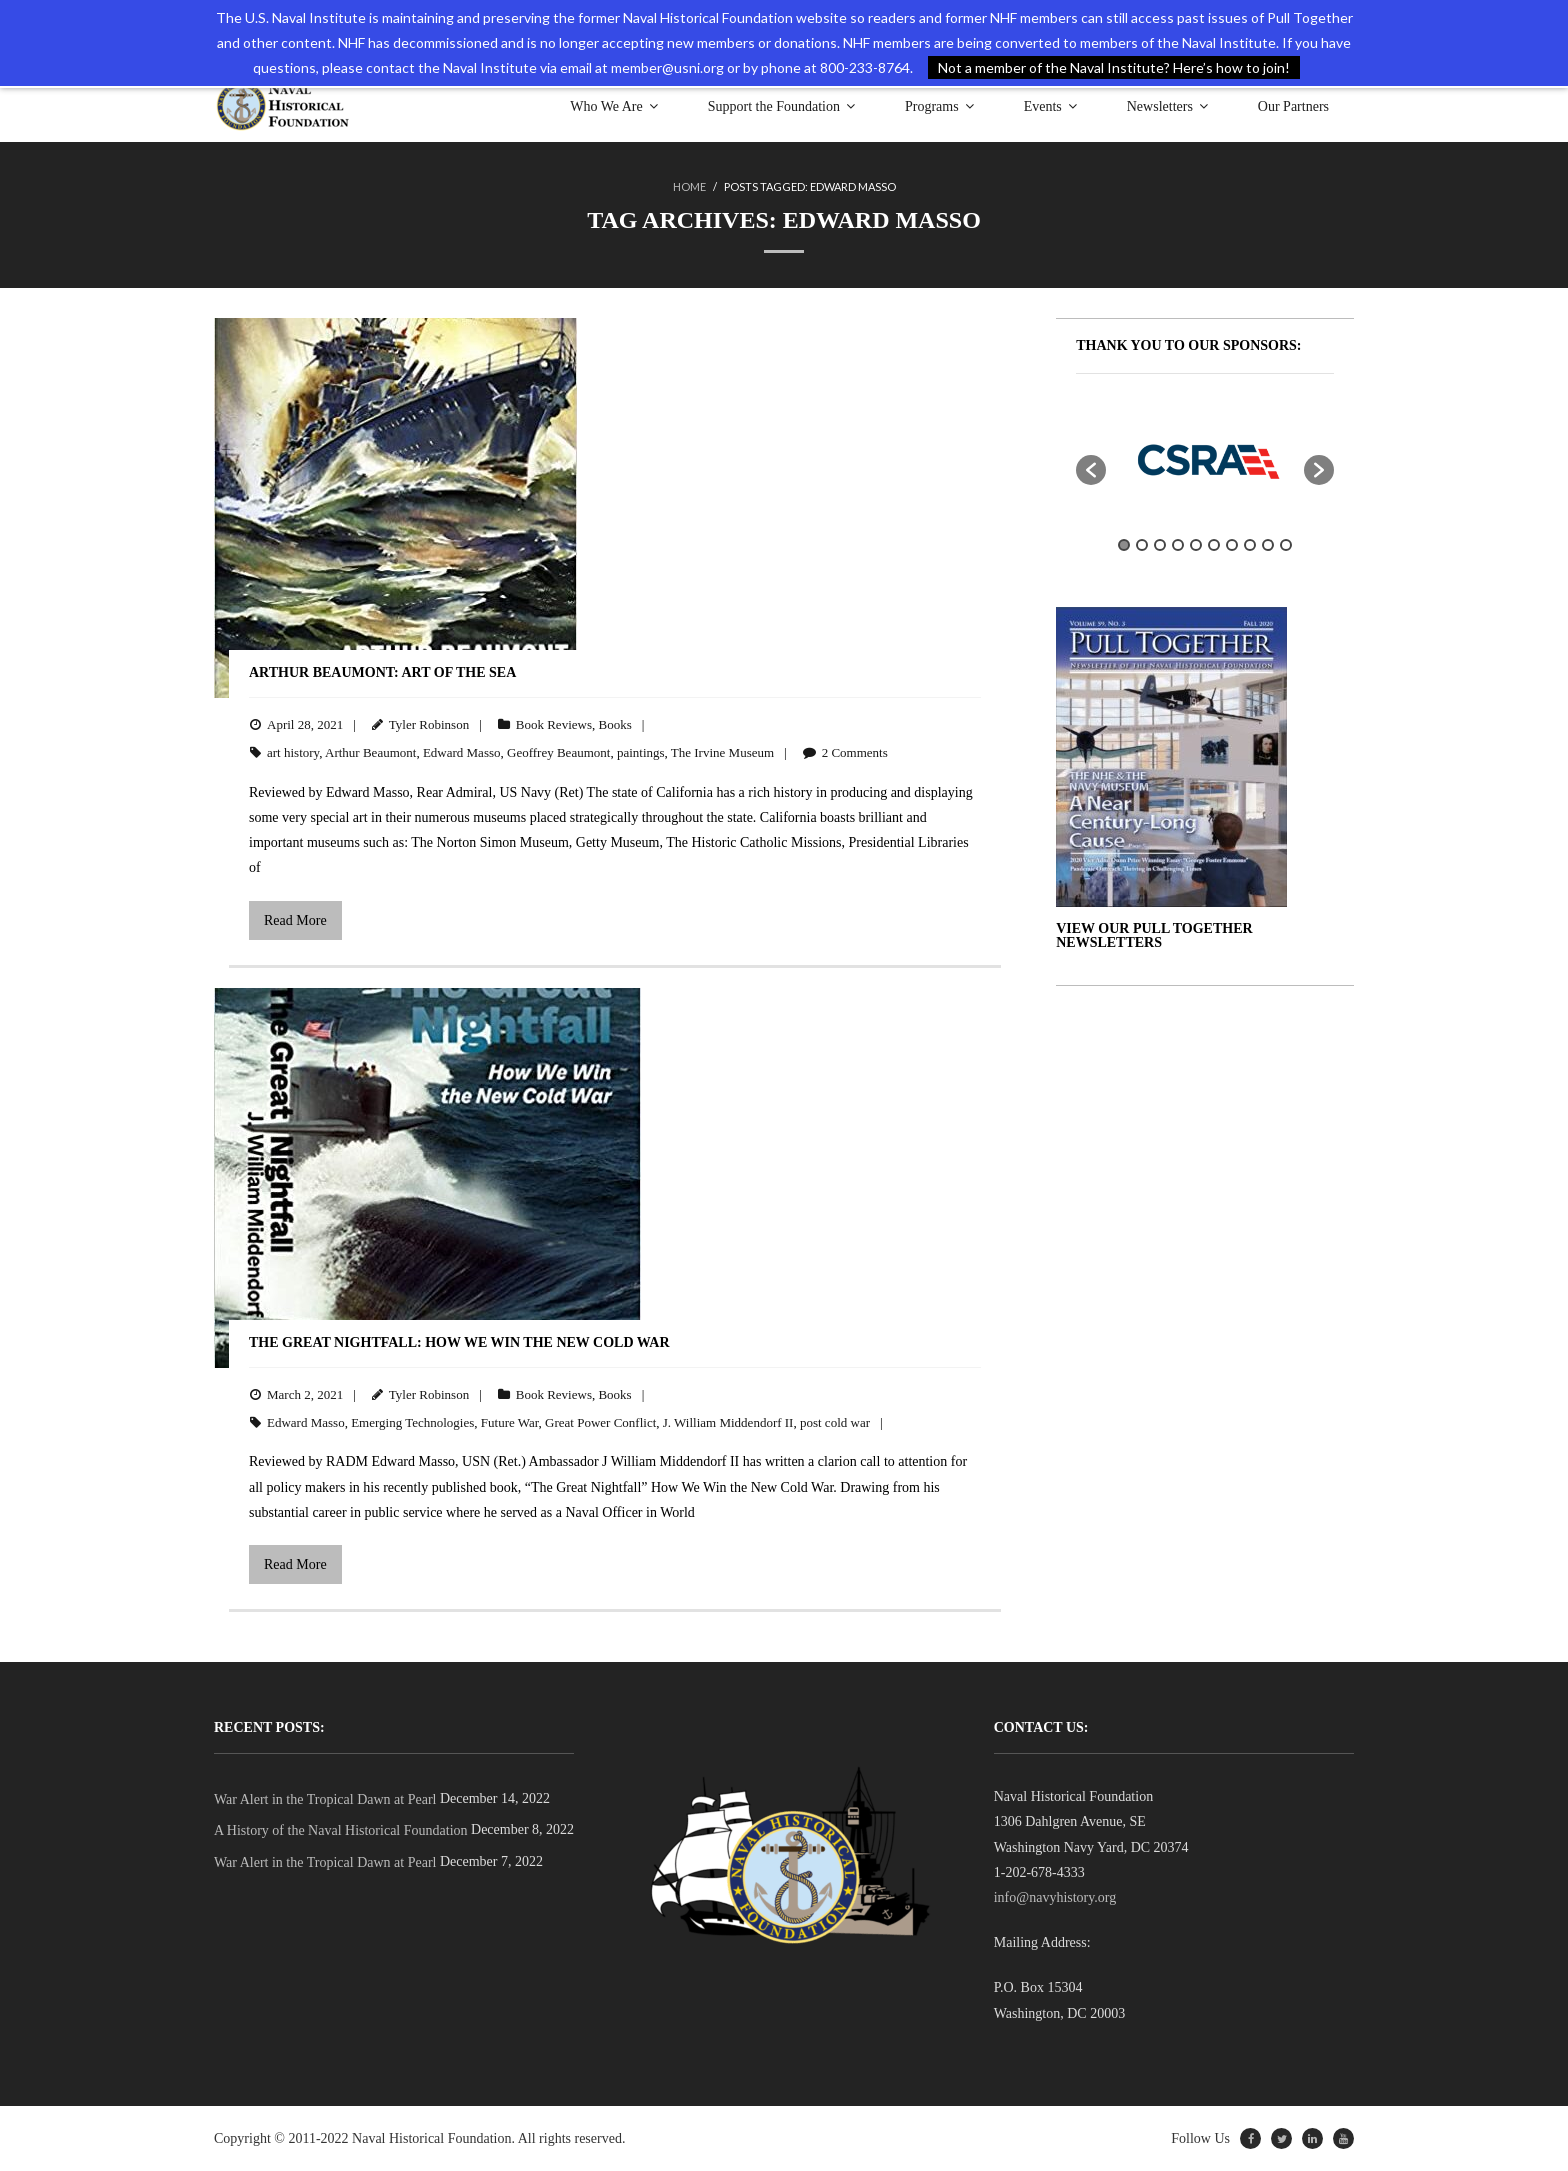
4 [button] (1178, 545)
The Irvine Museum (722, 752)
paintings (641, 752)
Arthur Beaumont (370, 752)
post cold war (835, 1422)
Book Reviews (554, 724)
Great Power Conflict (600, 1422)
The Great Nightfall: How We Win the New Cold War (459, 1342)
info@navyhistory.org (1055, 1897)
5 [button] (1196, 545)
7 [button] (1232, 545)
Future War (510, 1422)
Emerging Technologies (412, 1422)
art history (293, 752)
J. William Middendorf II (728, 1422)
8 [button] (1250, 545)
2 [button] (1142, 545)
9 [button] (1268, 545)
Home (689, 186)
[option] (1205, 460)
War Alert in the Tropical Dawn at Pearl (325, 1799)
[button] (1091, 470)
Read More (295, 920)
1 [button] (1124, 545)
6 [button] (1214, 545)
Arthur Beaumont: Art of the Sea (382, 672)
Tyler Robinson (429, 724)
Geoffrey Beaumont (558, 752)
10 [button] (1286, 545)
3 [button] (1160, 545)
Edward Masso (462, 752)
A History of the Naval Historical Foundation (341, 1830)
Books (614, 724)
